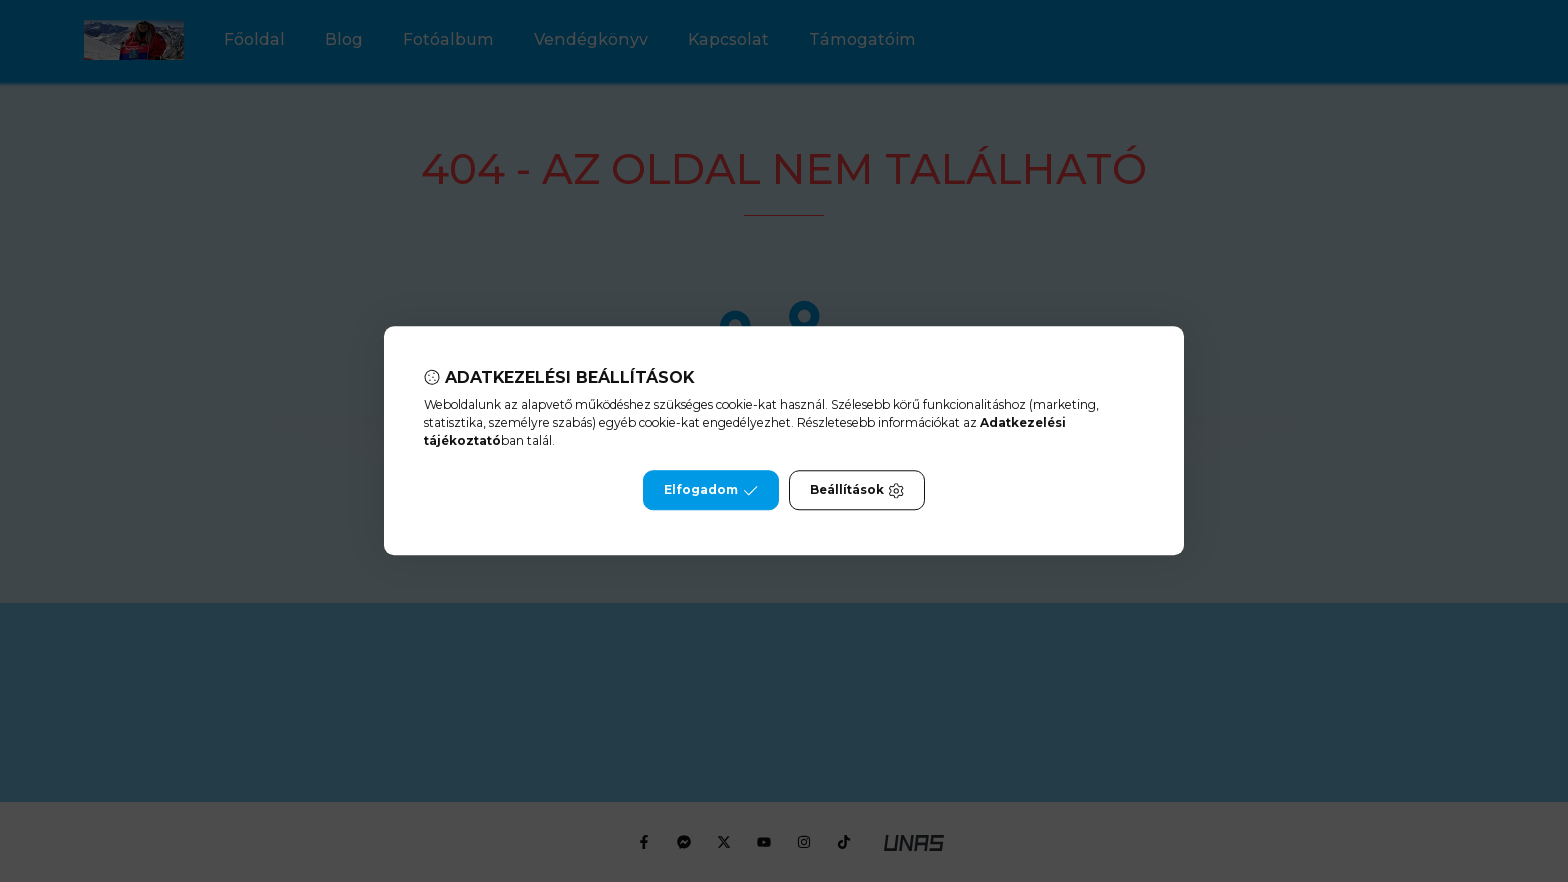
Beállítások (857, 491)
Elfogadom (711, 491)
